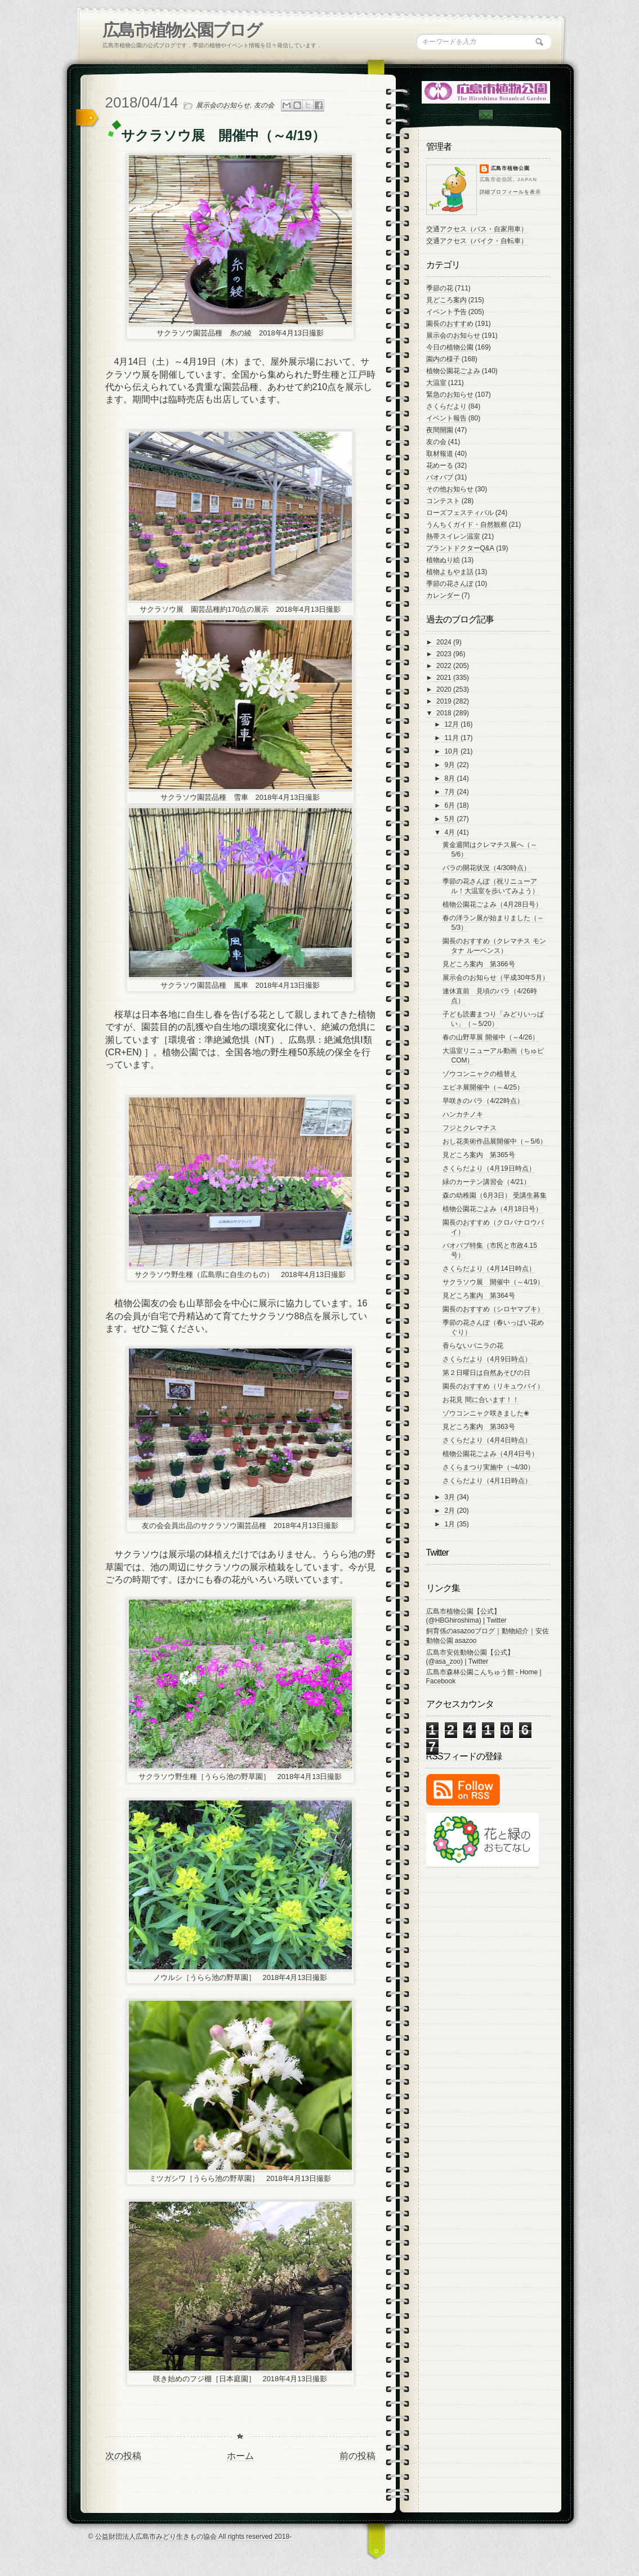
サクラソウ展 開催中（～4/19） (493, 1282)
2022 (444, 666)
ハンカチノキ (463, 1114)
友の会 (264, 105)
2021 (444, 678)
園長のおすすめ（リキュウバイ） (493, 1386)
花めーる (439, 465)
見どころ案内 (446, 300)
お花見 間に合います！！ (481, 1400)
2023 (444, 654)
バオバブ (439, 477)
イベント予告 (446, 312)
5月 (450, 819)
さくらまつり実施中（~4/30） (488, 1467)
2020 (444, 689)
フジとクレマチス (470, 1128)
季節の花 (439, 288)
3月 (450, 1497)
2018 (444, 713)
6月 (450, 805)
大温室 (436, 383)
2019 (444, 701)
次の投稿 (123, 2456)
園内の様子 (443, 359)
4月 (450, 832)
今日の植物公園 (449, 347)
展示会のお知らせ (223, 105)
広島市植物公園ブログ (182, 30)
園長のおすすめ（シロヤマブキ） (493, 1309)
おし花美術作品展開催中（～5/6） (495, 1141)
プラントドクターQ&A (460, 548)
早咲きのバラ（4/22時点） (483, 1101)
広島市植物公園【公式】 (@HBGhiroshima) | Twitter (466, 1615)
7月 (450, 792)
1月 (450, 1524)
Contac (485, 114)
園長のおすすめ (449, 324)
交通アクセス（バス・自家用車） (477, 229)
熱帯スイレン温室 (453, 536)
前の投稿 (357, 2456)
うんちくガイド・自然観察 (466, 524)
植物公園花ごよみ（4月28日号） (492, 904)
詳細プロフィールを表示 (510, 192)
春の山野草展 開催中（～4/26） (491, 1037)
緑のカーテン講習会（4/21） (486, 1182)
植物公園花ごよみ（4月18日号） (492, 1209)
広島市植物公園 (510, 168)
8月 (450, 778)
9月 (450, 765)
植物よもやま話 (449, 572)
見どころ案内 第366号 (479, 964)
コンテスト (443, 501)
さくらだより (446, 406)
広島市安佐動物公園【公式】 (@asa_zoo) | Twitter (470, 1656)
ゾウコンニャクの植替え (480, 1074)
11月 (452, 738)
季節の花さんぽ (449, 584)
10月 (452, 751)
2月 (450, 1511)
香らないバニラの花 (473, 1346)
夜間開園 (439, 430)
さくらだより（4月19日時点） (489, 1168)
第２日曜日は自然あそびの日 (486, 1373)
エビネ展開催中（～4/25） (483, 1087)
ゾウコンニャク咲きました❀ (486, 1413)
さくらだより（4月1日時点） (487, 1481)
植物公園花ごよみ (453, 371)
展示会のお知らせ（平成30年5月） (495, 978)
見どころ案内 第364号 (479, 1296)
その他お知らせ (449, 489)
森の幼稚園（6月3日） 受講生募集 (495, 1195)
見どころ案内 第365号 (479, 1155)
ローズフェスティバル (460, 513)
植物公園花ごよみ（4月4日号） (490, 1454)
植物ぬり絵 (443, 560)
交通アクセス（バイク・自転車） (477, 241)
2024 (444, 642)
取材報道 (439, 454)
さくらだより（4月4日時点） (487, 1440)
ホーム (240, 2456)
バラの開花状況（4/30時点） (486, 868)
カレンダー (443, 595)
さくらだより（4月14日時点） (489, 1269)
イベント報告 (446, 418)
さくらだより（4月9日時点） (487, 1359)
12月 (452, 724)
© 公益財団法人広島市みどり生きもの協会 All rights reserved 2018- (190, 2537)
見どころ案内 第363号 (479, 1427)
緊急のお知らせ (449, 394)
